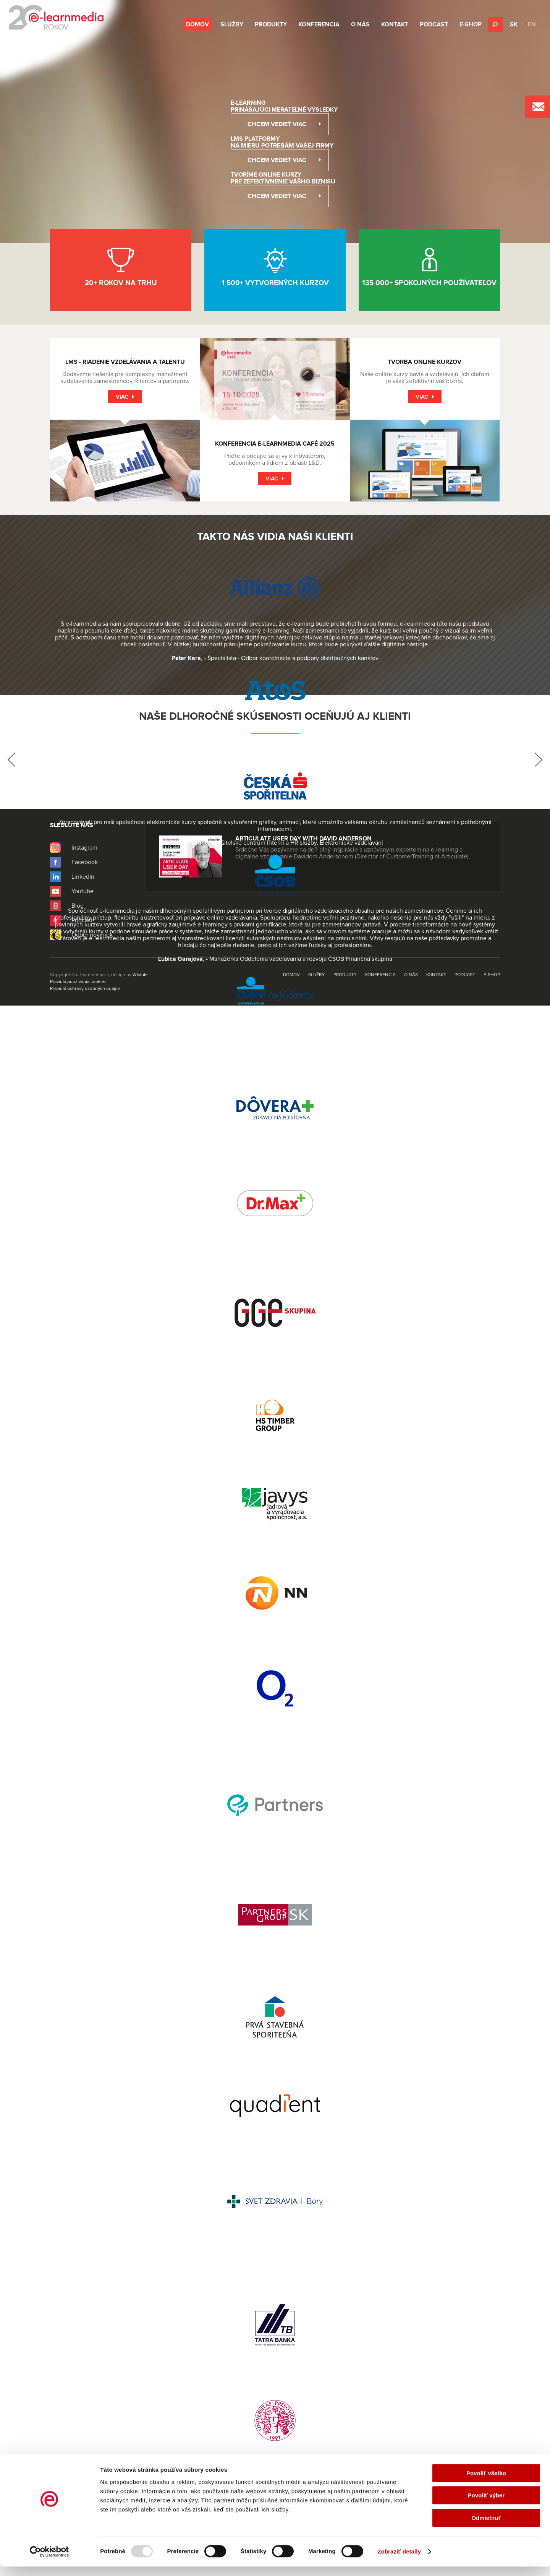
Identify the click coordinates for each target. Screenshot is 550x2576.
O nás (360, 24)
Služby (231, 24)
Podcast (434, 24)
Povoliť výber (486, 2505)
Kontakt (394, 24)
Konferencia (319, 24)
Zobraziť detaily (399, 2561)
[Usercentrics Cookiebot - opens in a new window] (49, 2561)
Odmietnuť (486, 2527)
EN (532, 24)
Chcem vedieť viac (276, 124)
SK (514, 24)
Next (538, 760)
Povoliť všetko (486, 2482)
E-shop (470, 24)
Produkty (271, 24)
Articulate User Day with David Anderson (303, 838)
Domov (197, 24)
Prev (11, 760)
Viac (122, 397)
